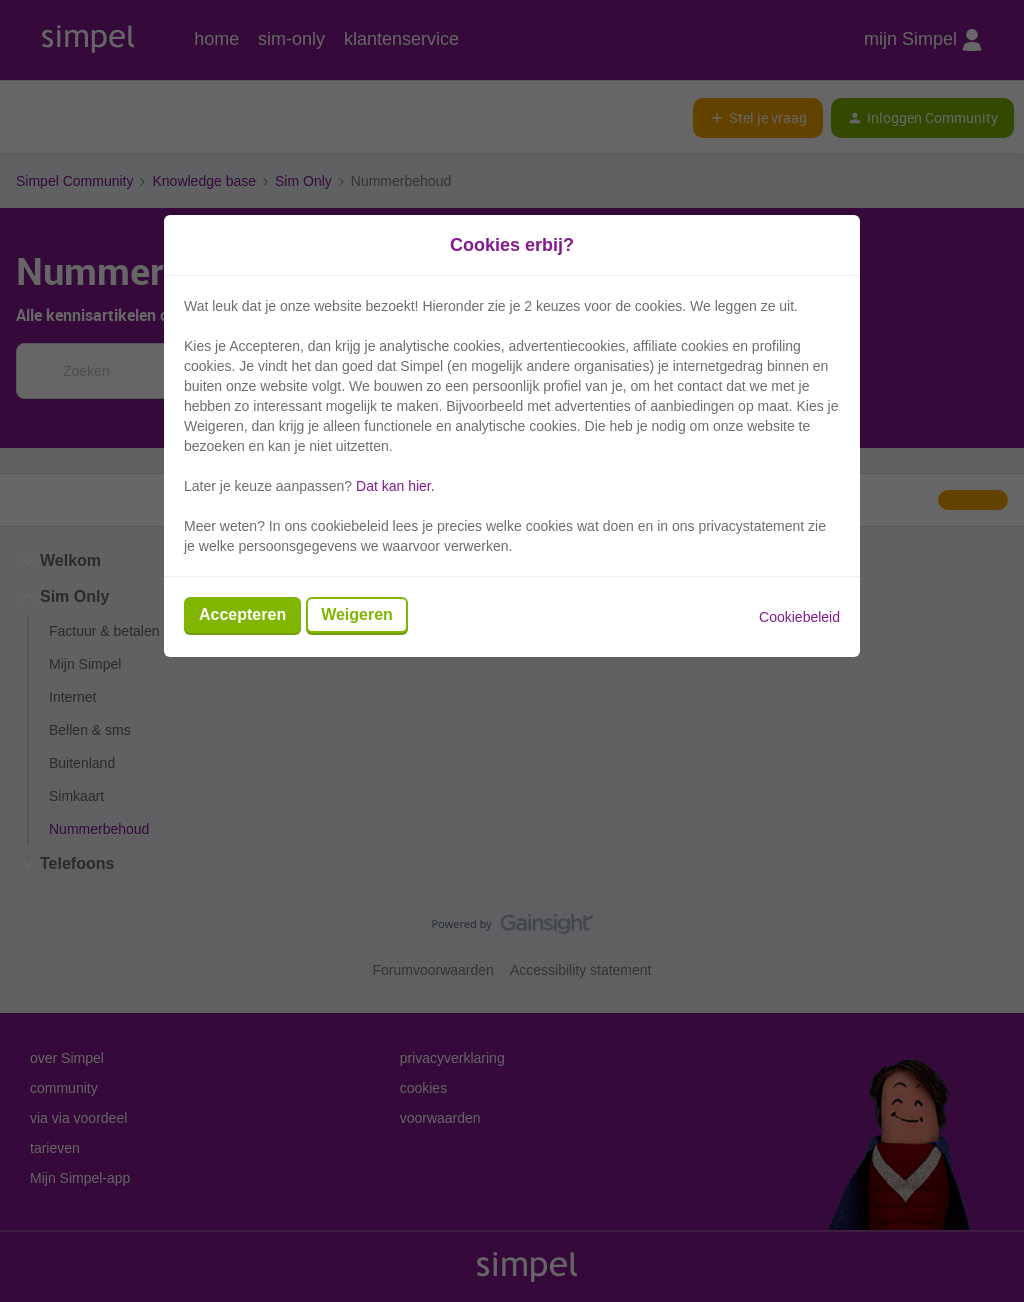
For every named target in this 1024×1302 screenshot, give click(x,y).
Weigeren (357, 614)
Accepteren (242, 614)
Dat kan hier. (395, 486)
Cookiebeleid (799, 617)
